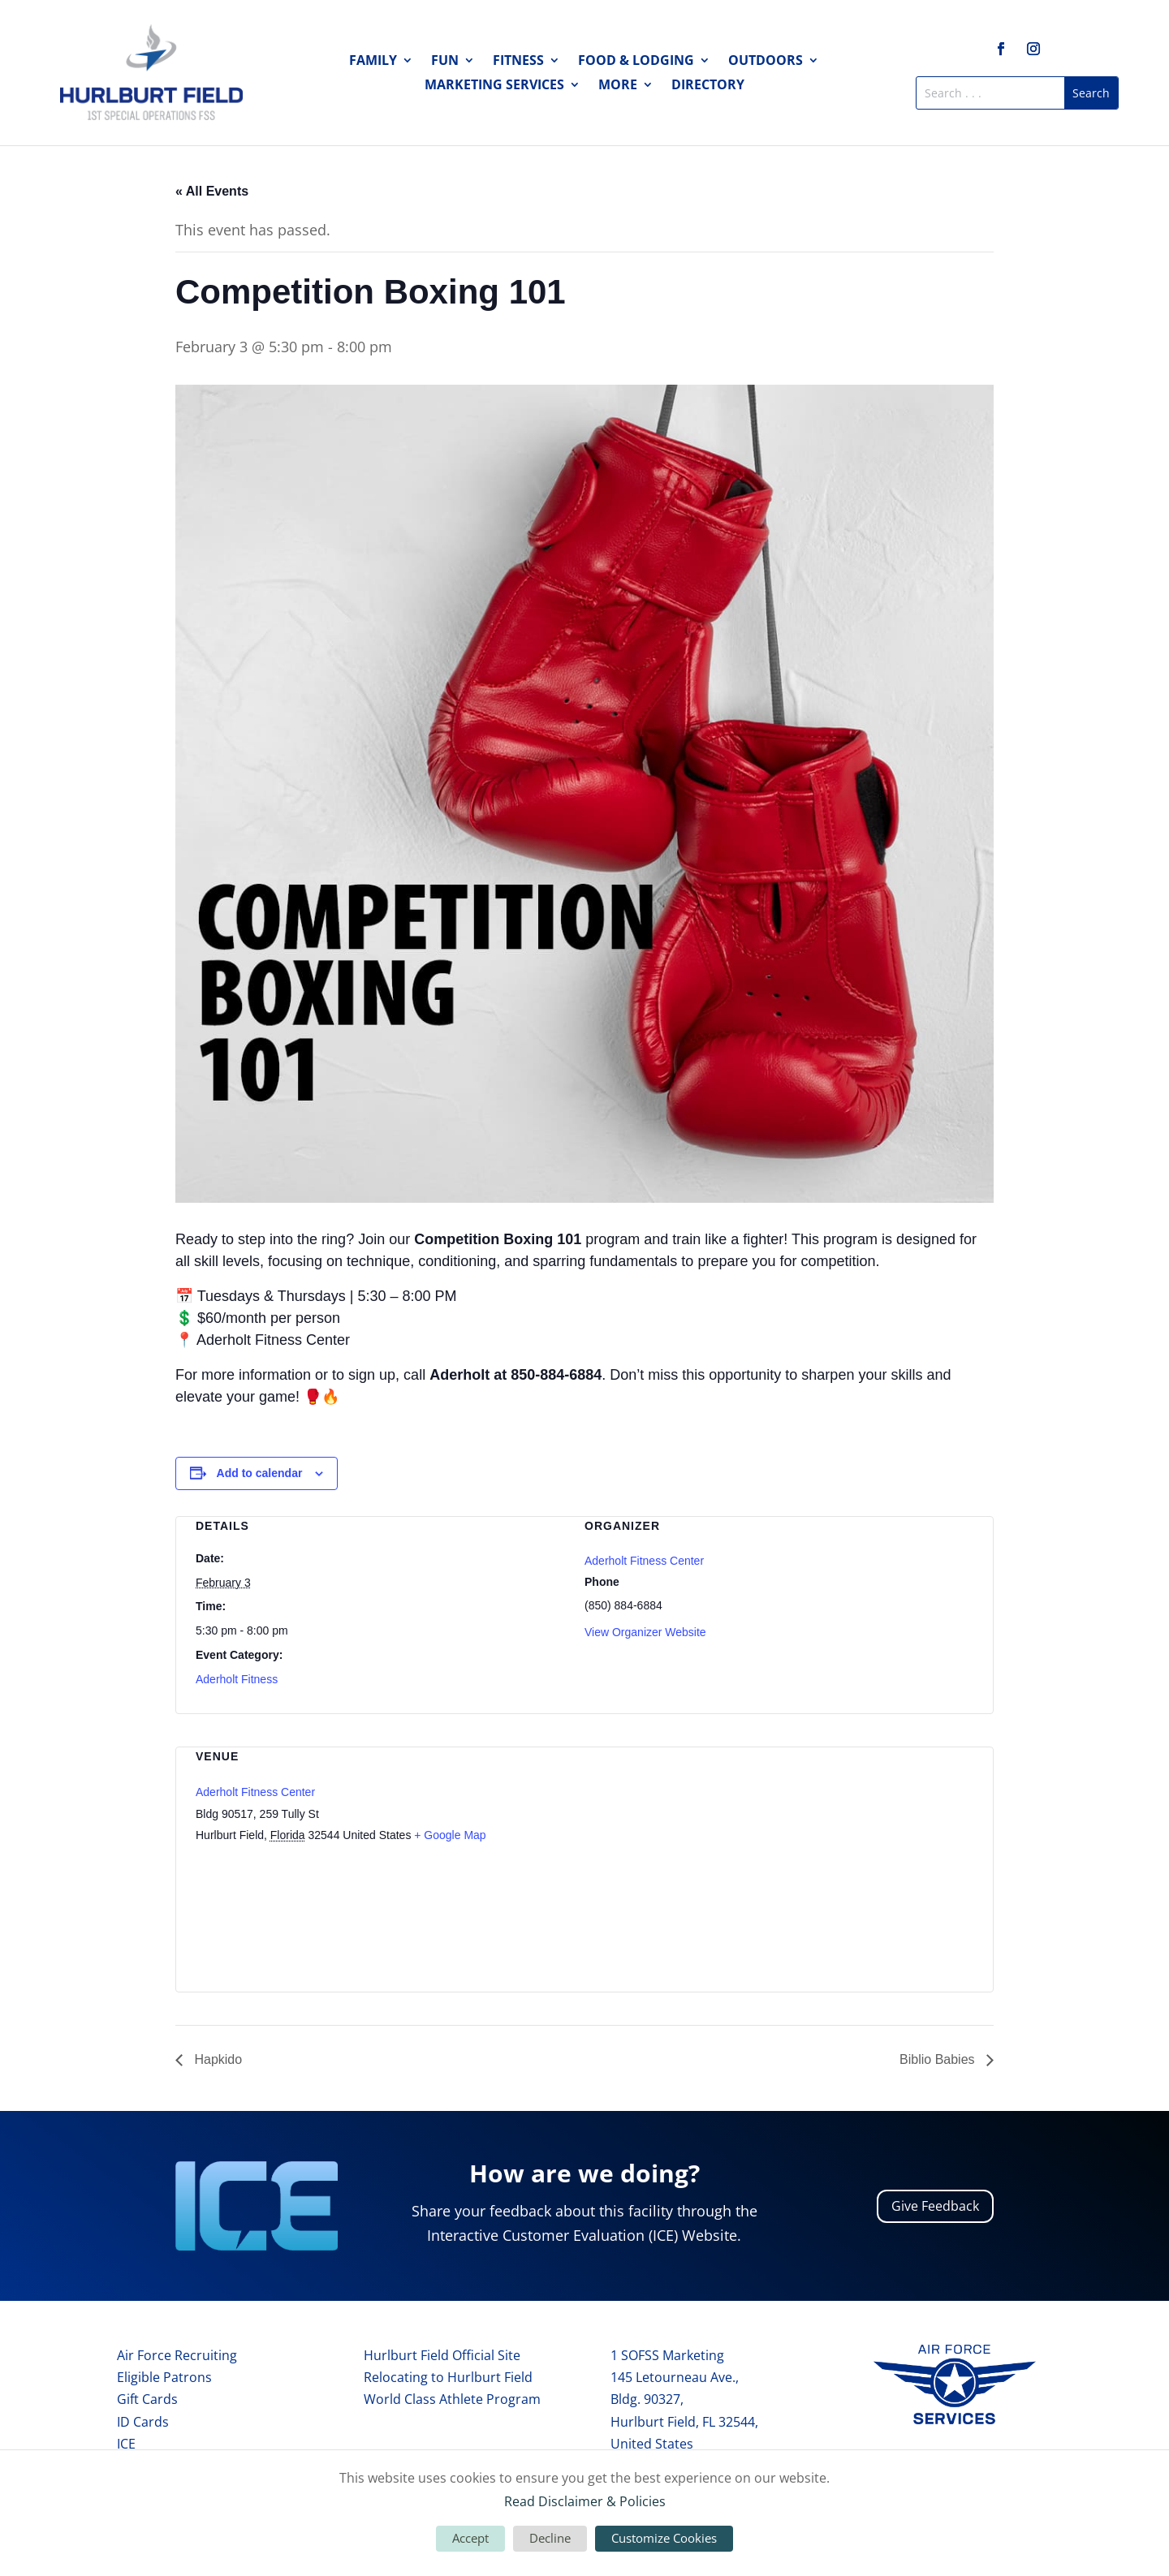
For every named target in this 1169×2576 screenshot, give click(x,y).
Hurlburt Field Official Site (442, 2355)
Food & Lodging (636, 61)
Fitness (518, 61)
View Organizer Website (645, 1632)
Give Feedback (935, 2206)
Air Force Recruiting (177, 2355)
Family (373, 61)
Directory (707, 86)
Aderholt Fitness (237, 1679)
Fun (445, 61)
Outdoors (765, 61)
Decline (550, 2538)
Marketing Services (494, 86)
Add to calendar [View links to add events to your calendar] (260, 1473)
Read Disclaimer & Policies (585, 2501)
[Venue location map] (887, 1859)
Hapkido (216, 2059)
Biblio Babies (938, 2059)
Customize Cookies (664, 2538)
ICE (126, 2444)
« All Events (211, 191)
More (617, 86)
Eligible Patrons (164, 2377)
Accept (470, 2538)
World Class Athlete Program (452, 2399)
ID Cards (143, 2422)
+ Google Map (449, 1835)
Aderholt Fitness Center (644, 1560)
